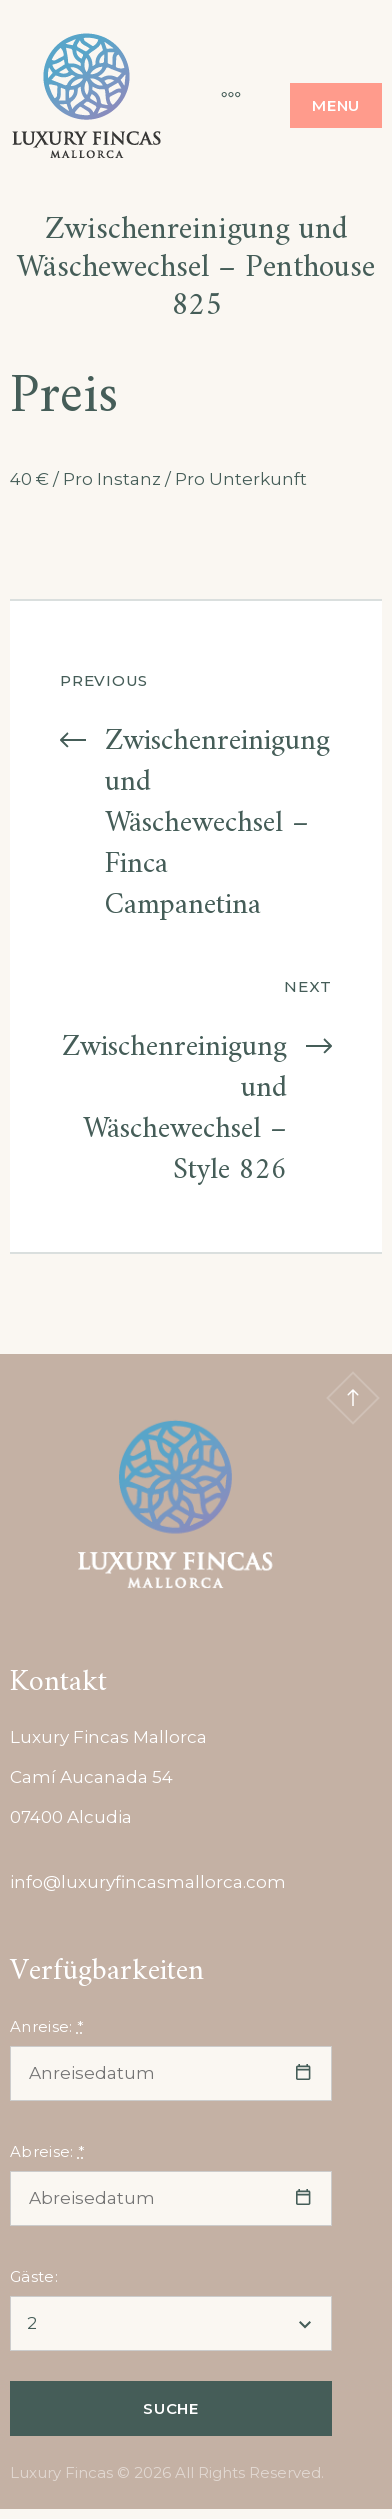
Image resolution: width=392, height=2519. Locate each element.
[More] (221, 95)
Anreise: (47, 2026)
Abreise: (47, 2151)
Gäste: (34, 2276)
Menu (336, 105)
